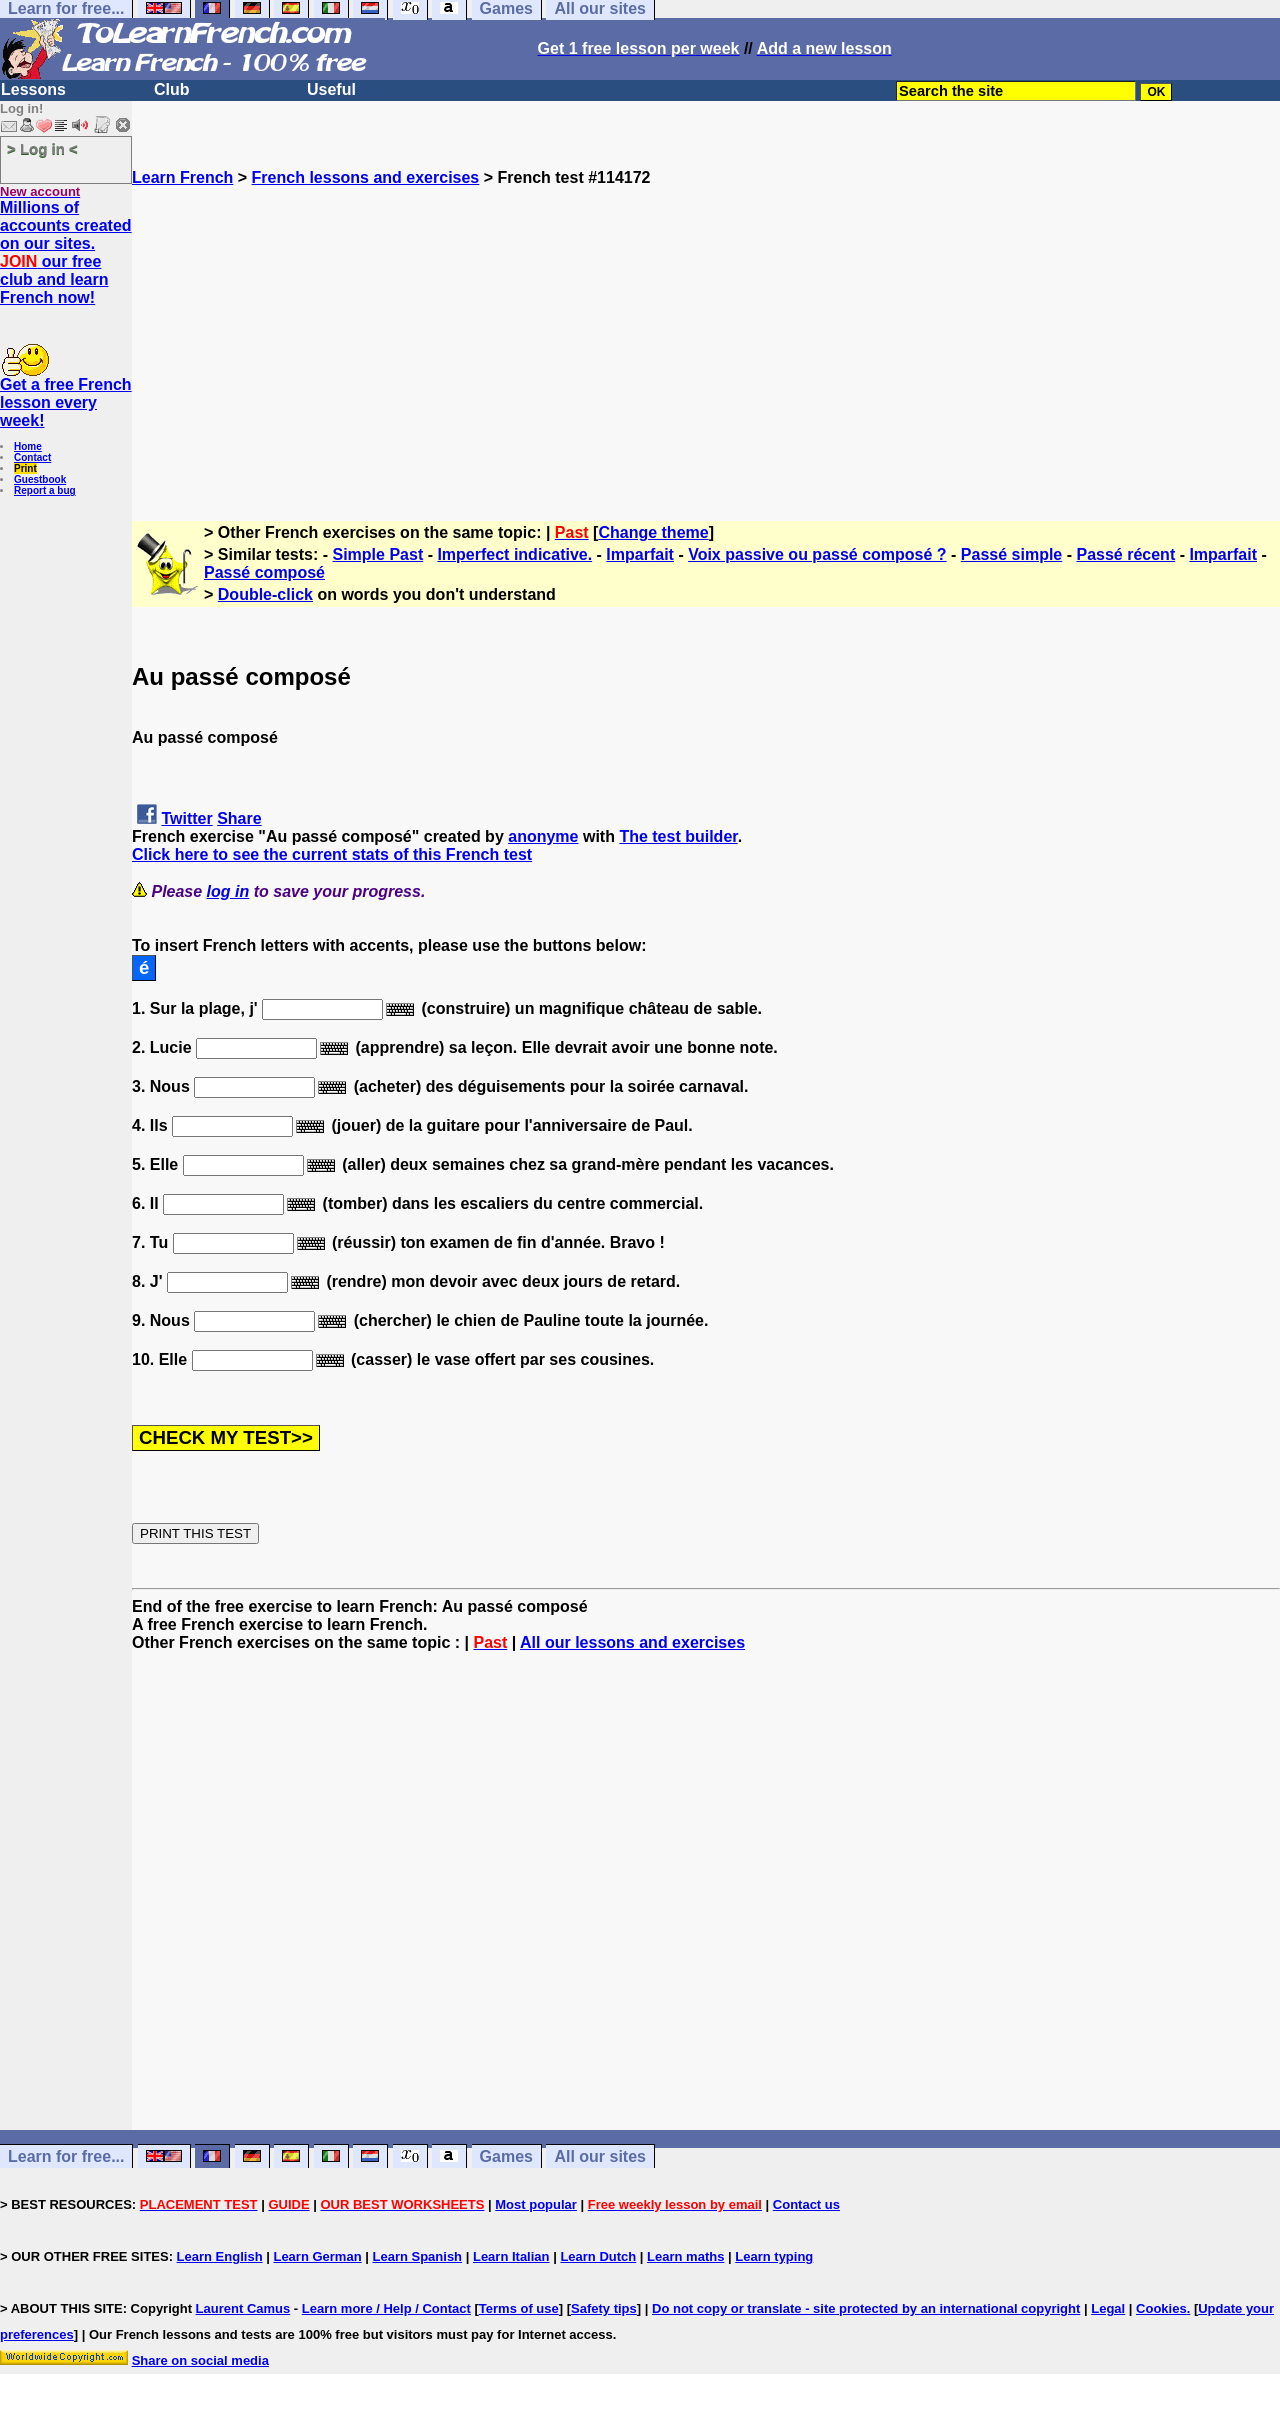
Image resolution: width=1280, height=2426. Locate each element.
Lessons (33, 89)
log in (228, 891)
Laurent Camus (243, 2308)
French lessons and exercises (366, 177)
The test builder (678, 836)
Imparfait (640, 554)
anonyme (543, 836)
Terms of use (519, 2308)
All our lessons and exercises (632, 1642)
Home (28, 446)
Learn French (182, 177)
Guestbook (40, 479)
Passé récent (1125, 554)
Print (25, 468)
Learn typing (774, 2256)
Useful (331, 89)
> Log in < (42, 148)
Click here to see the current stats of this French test (332, 854)
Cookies (1161, 2308)
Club (172, 89)
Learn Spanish (417, 2256)
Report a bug (45, 490)
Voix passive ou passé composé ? (817, 554)
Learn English (220, 2256)
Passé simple (1011, 554)
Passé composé (264, 572)
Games (506, 2156)
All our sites (600, 2156)
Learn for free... (66, 2156)
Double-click (265, 594)
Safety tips (604, 2308)
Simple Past (378, 554)
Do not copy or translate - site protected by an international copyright (866, 2308)
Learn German (317, 2256)
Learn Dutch (598, 2256)
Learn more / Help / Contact (386, 2308)
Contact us (806, 2204)
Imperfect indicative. (514, 554)
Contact (32, 457)
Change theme (653, 532)
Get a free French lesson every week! (66, 402)
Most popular (536, 2204)
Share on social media (200, 2360)
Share (239, 818)
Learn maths (685, 2256)
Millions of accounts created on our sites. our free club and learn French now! (66, 252)
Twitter (186, 818)
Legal (1108, 2308)
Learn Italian (511, 2256)
